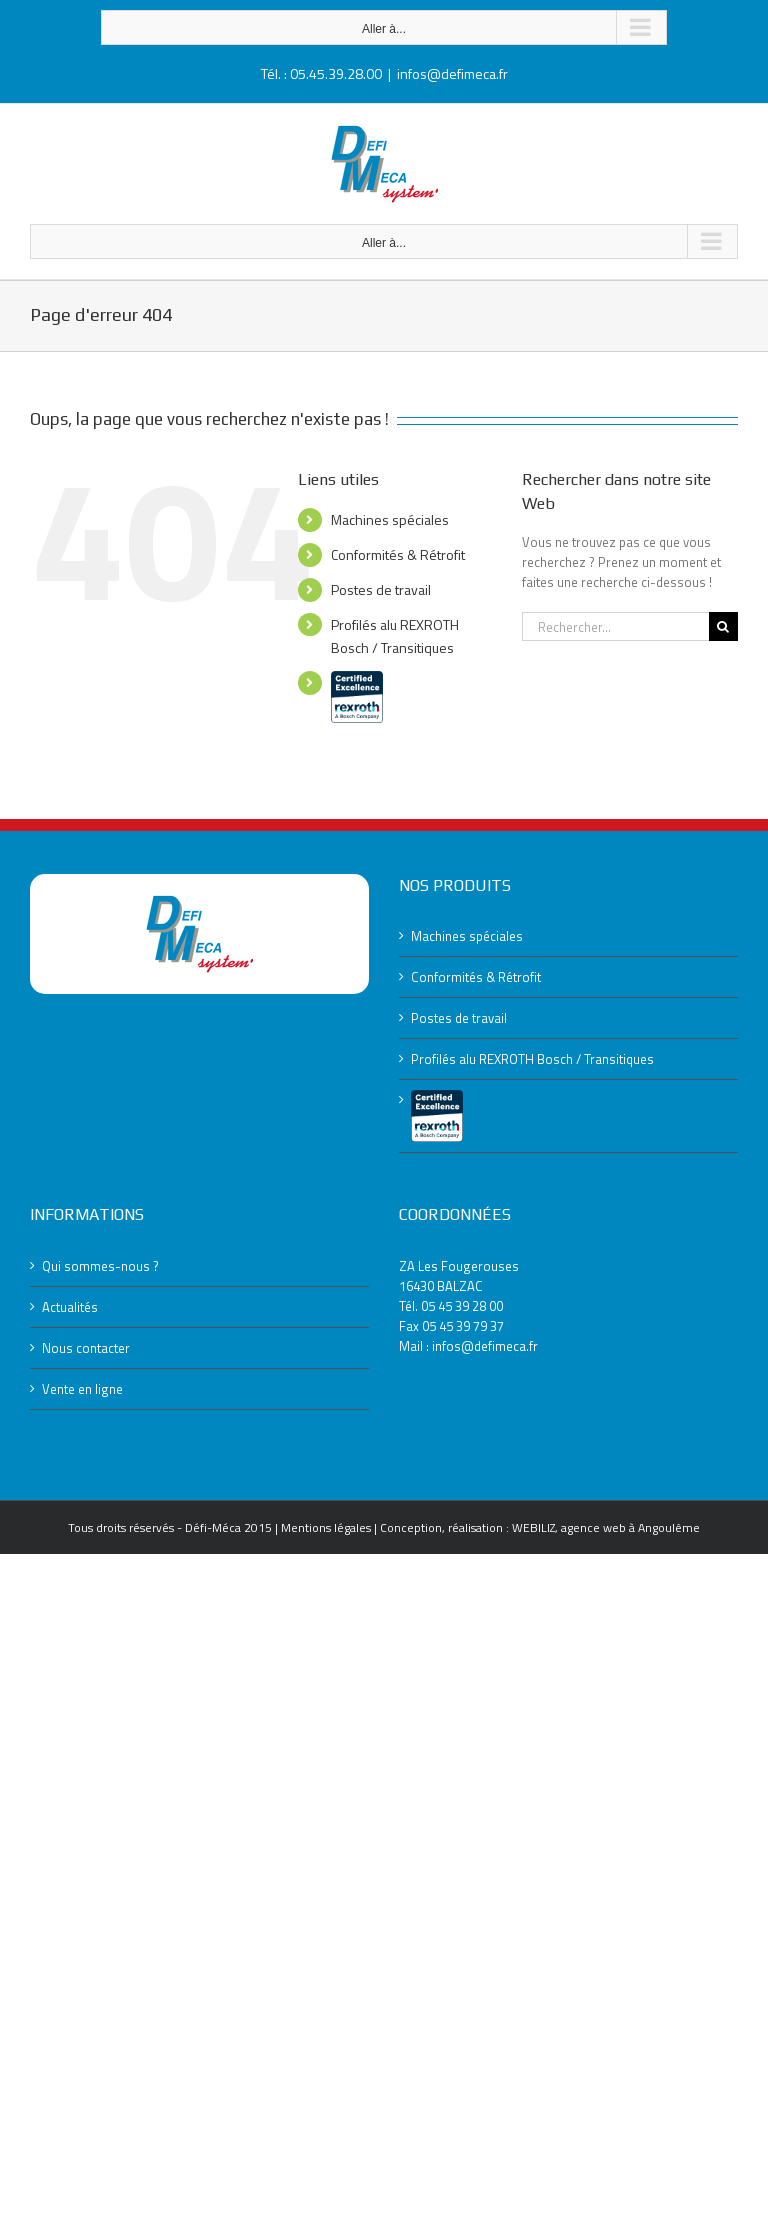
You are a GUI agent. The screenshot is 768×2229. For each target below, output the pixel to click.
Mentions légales (326, 1527)
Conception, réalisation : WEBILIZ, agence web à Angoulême (540, 1527)
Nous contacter (86, 1348)
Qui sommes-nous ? (100, 1266)
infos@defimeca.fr (452, 73)
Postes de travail (381, 589)
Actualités (70, 1307)
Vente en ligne (82, 1389)
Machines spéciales (390, 519)
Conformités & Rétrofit (398, 554)
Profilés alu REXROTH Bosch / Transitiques (532, 1059)
